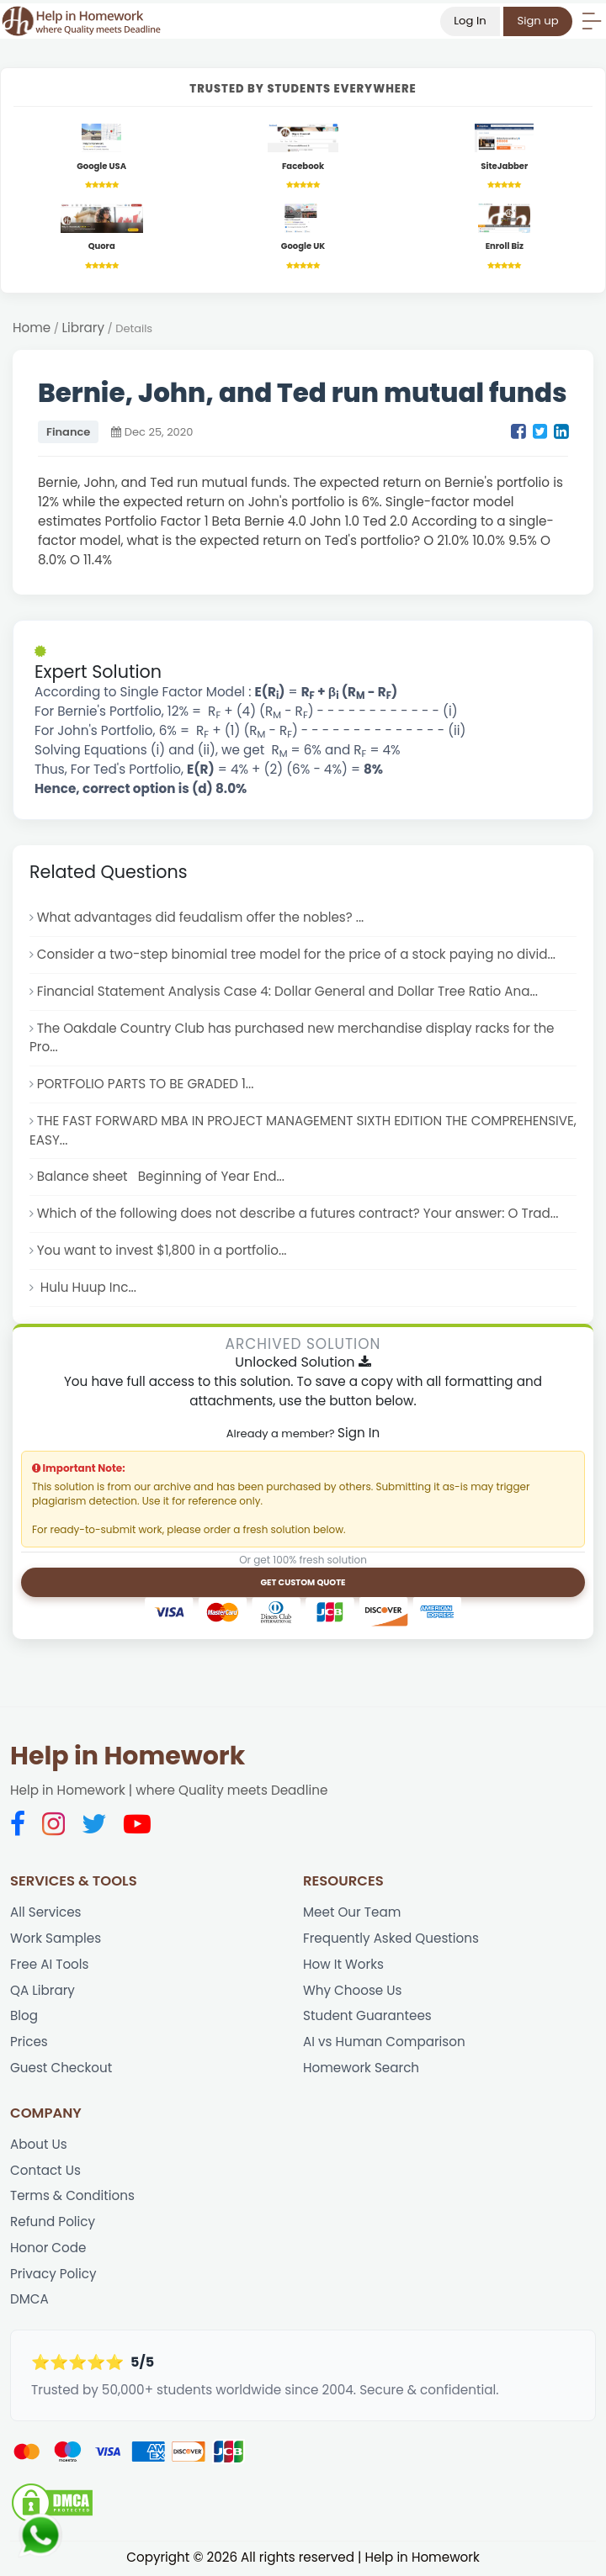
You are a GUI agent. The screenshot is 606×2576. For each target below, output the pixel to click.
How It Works (343, 1965)
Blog (24, 2017)
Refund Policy (52, 2223)
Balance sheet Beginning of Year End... (161, 1177)
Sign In (359, 1433)
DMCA (29, 2300)
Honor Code (48, 2249)
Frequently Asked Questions (391, 1939)
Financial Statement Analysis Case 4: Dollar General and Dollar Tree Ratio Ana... (288, 991)
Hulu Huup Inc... (87, 1288)
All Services (46, 1913)
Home (31, 327)
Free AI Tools (49, 1965)
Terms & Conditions (72, 2197)
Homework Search (361, 2068)
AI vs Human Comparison (384, 2043)
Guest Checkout (61, 2068)
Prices (29, 2043)
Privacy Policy (53, 2275)
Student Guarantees (367, 2017)
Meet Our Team (352, 1913)
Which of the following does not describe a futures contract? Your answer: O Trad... (299, 1214)
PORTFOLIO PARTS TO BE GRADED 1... (145, 1084)
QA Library (42, 1991)
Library (83, 327)
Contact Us (45, 2171)
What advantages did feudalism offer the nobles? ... (201, 918)
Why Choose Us (352, 1991)
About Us (38, 2145)
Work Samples (55, 1939)
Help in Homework (127, 1757)
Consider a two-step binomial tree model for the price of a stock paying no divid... (297, 954)
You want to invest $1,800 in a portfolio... (162, 1251)
